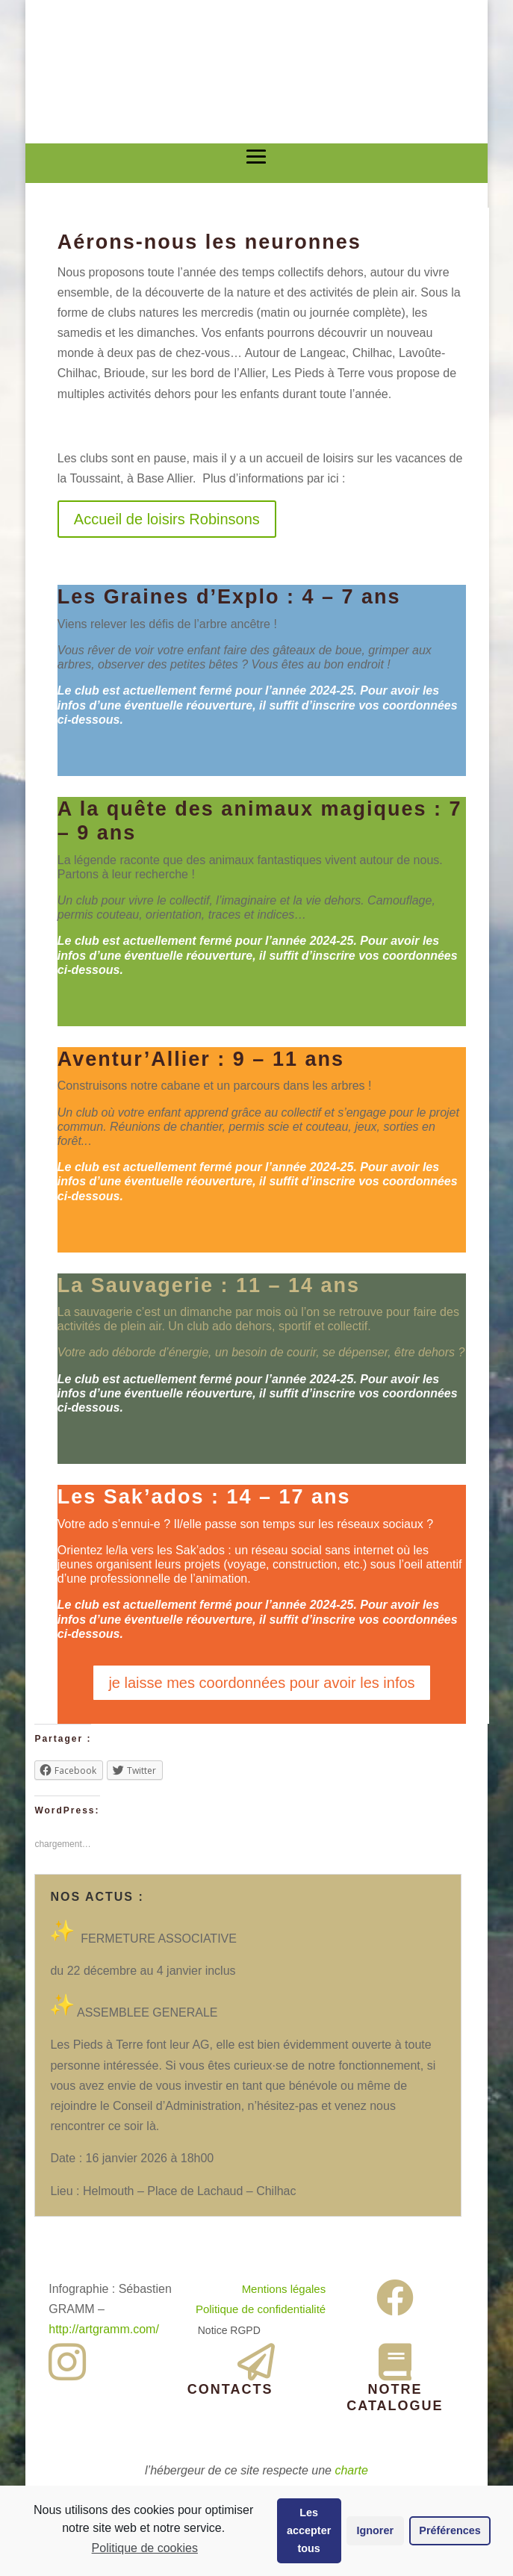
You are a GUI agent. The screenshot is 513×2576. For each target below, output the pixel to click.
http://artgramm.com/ (104, 2329)
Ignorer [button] (375, 2530)
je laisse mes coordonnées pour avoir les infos (261, 1683)
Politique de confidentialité (261, 2309)
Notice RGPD (229, 2330)
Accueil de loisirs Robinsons (167, 519)
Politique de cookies (145, 2548)
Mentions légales (284, 2288)
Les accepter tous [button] (309, 2530)
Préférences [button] (449, 2530)
